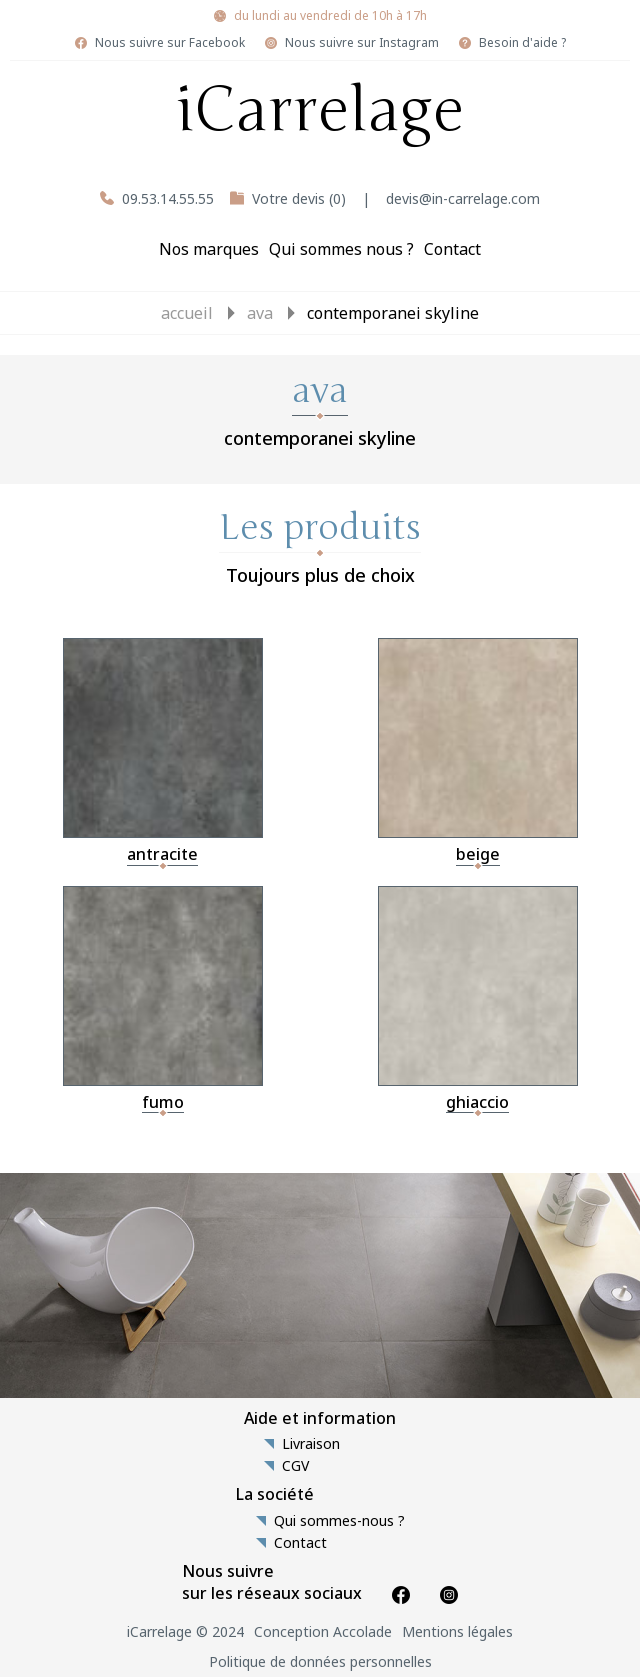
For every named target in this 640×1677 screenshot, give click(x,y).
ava (260, 313)
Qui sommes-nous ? (339, 1521)
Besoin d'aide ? (522, 43)
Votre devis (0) (299, 198)
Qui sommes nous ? (341, 249)
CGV (295, 1466)
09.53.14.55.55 (168, 198)
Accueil (187, 313)
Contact (452, 249)
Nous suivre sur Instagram (362, 43)
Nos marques (209, 249)
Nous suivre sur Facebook (170, 43)
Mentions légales (457, 1631)
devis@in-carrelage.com (463, 198)
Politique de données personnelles (320, 1661)
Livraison (311, 1444)
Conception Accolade (323, 1631)
